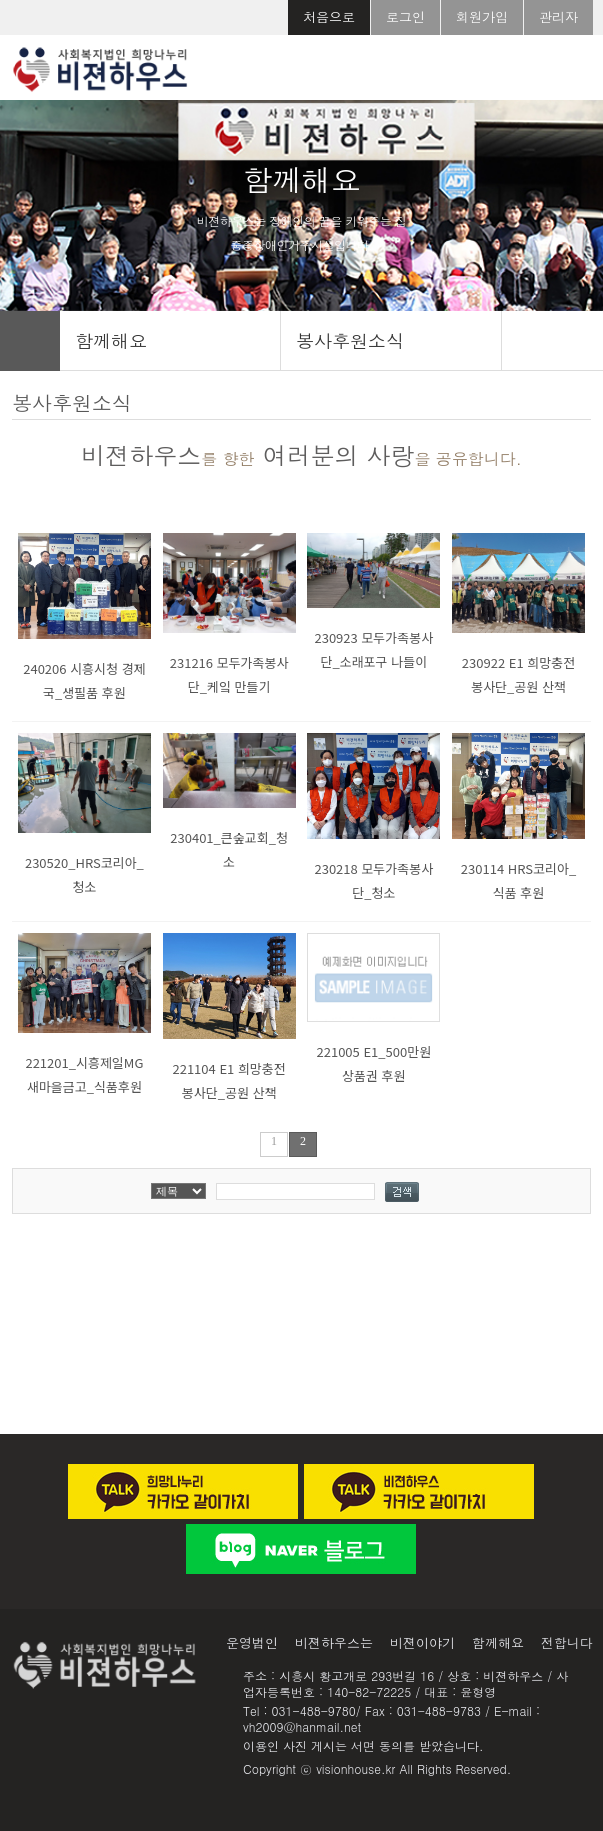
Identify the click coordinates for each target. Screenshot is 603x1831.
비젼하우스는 (334, 1642)
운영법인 (252, 1642)
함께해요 (498, 1642)
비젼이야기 (422, 1642)
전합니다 (567, 1642)
